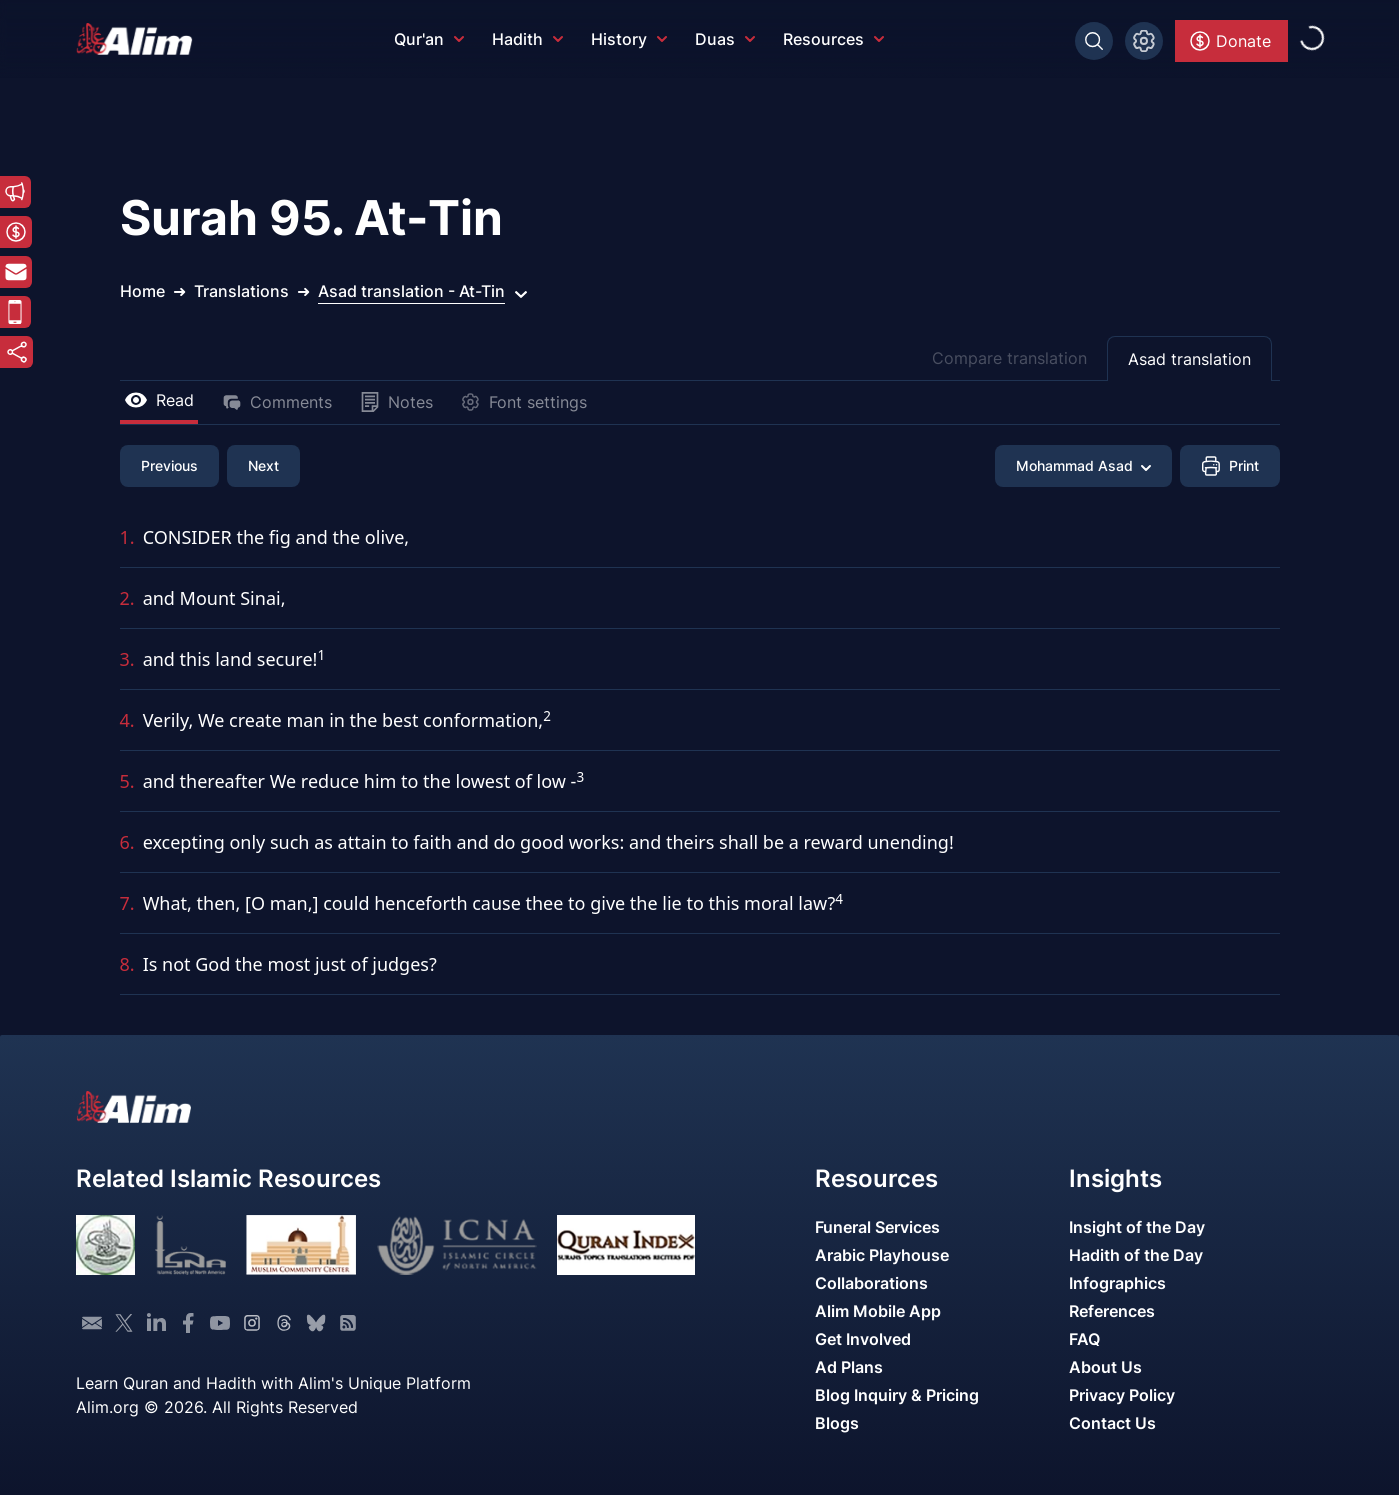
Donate (1229, 41)
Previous (169, 465)
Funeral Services (877, 1227)
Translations (241, 291)
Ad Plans (849, 1367)
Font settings (524, 402)
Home (142, 291)
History (629, 39)
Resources (833, 39)
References (1112, 1311)
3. (127, 659)
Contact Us (1112, 1423)
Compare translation (1009, 358)
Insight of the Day (1137, 1227)
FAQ (1084, 1339)
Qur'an (429, 39)
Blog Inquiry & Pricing (897, 1395)
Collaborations (871, 1283)
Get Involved (863, 1339)
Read (159, 400)
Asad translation (1189, 359)
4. (127, 720)
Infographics (1117, 1283)
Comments (277, 402)
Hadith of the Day (1136, 1255)
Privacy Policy (1122, 1395)
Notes (396, 402)
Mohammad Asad (1083, 465)
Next (263, 465)
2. (127, 598)
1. (127, 537)
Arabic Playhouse (882, 1255)
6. (127, 842)
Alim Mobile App (878, 1311)
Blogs (837, 1423)
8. (127, 964)
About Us (1105, 1367)
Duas (725, 39)
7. (127, 903)
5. (127, 781)
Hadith (527, 39)
